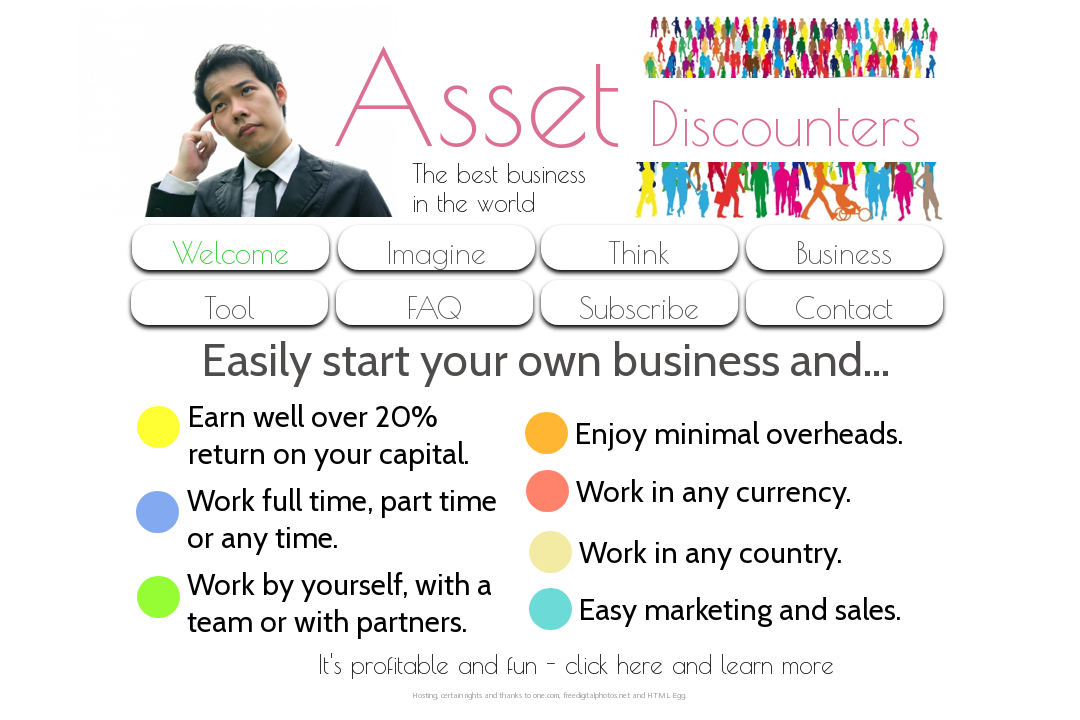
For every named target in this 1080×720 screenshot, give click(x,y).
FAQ (434, 307)
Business (844, 252)
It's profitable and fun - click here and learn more (576, 664)
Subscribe (639, 307)
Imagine (436, 252)
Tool (229, 307)
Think (639, 252)
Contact (844, 307)
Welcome (230, 252)
